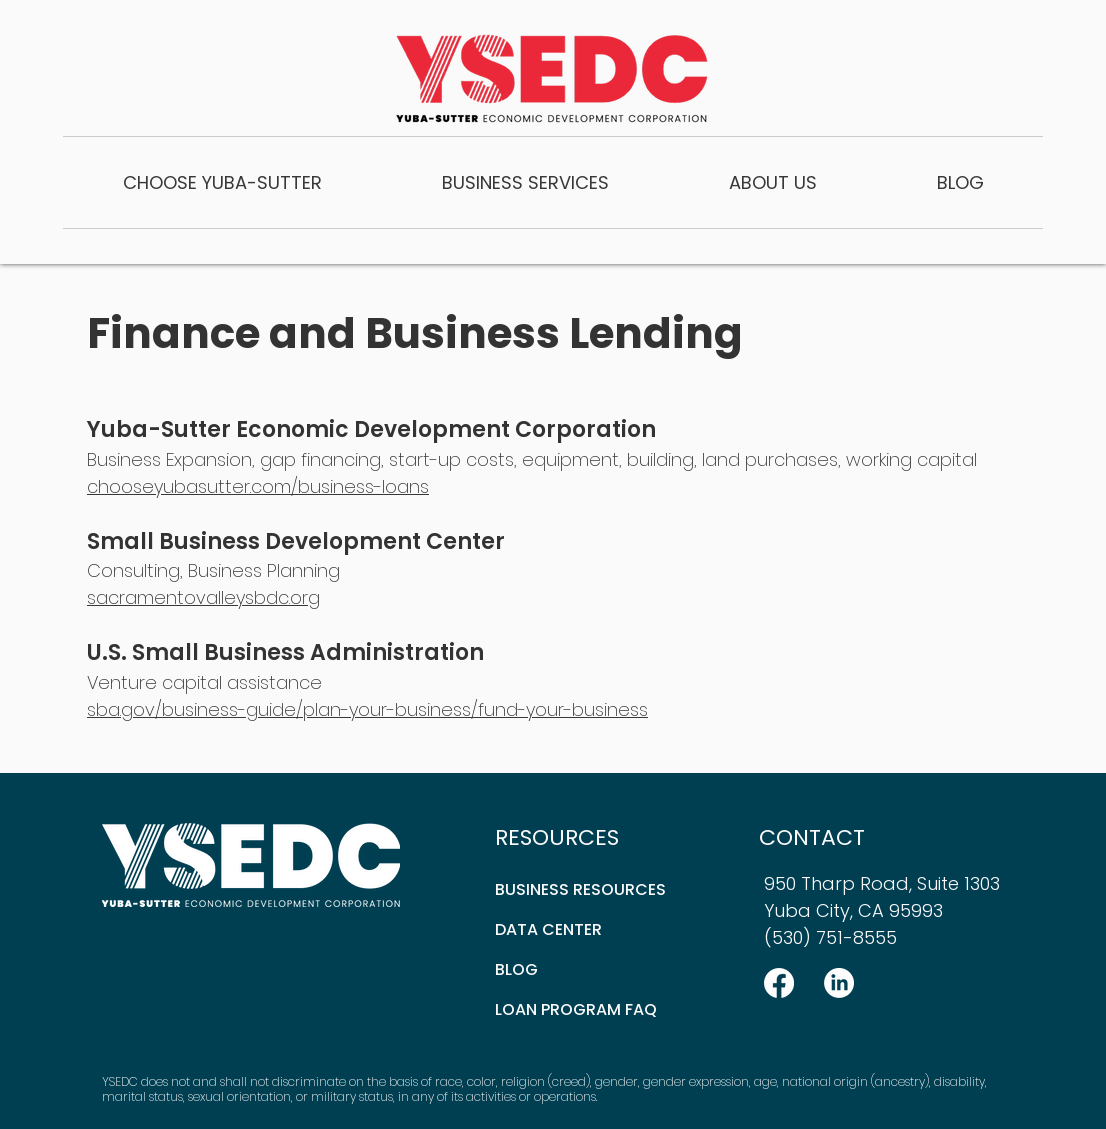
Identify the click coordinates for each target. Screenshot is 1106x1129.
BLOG (516, 969)
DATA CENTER (548, 929)
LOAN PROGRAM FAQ (576, 1009)
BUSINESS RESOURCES (580, 889)
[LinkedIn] (839, 983)
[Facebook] (779, 983)
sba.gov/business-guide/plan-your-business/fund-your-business (367, 709)
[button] (222, 182)
